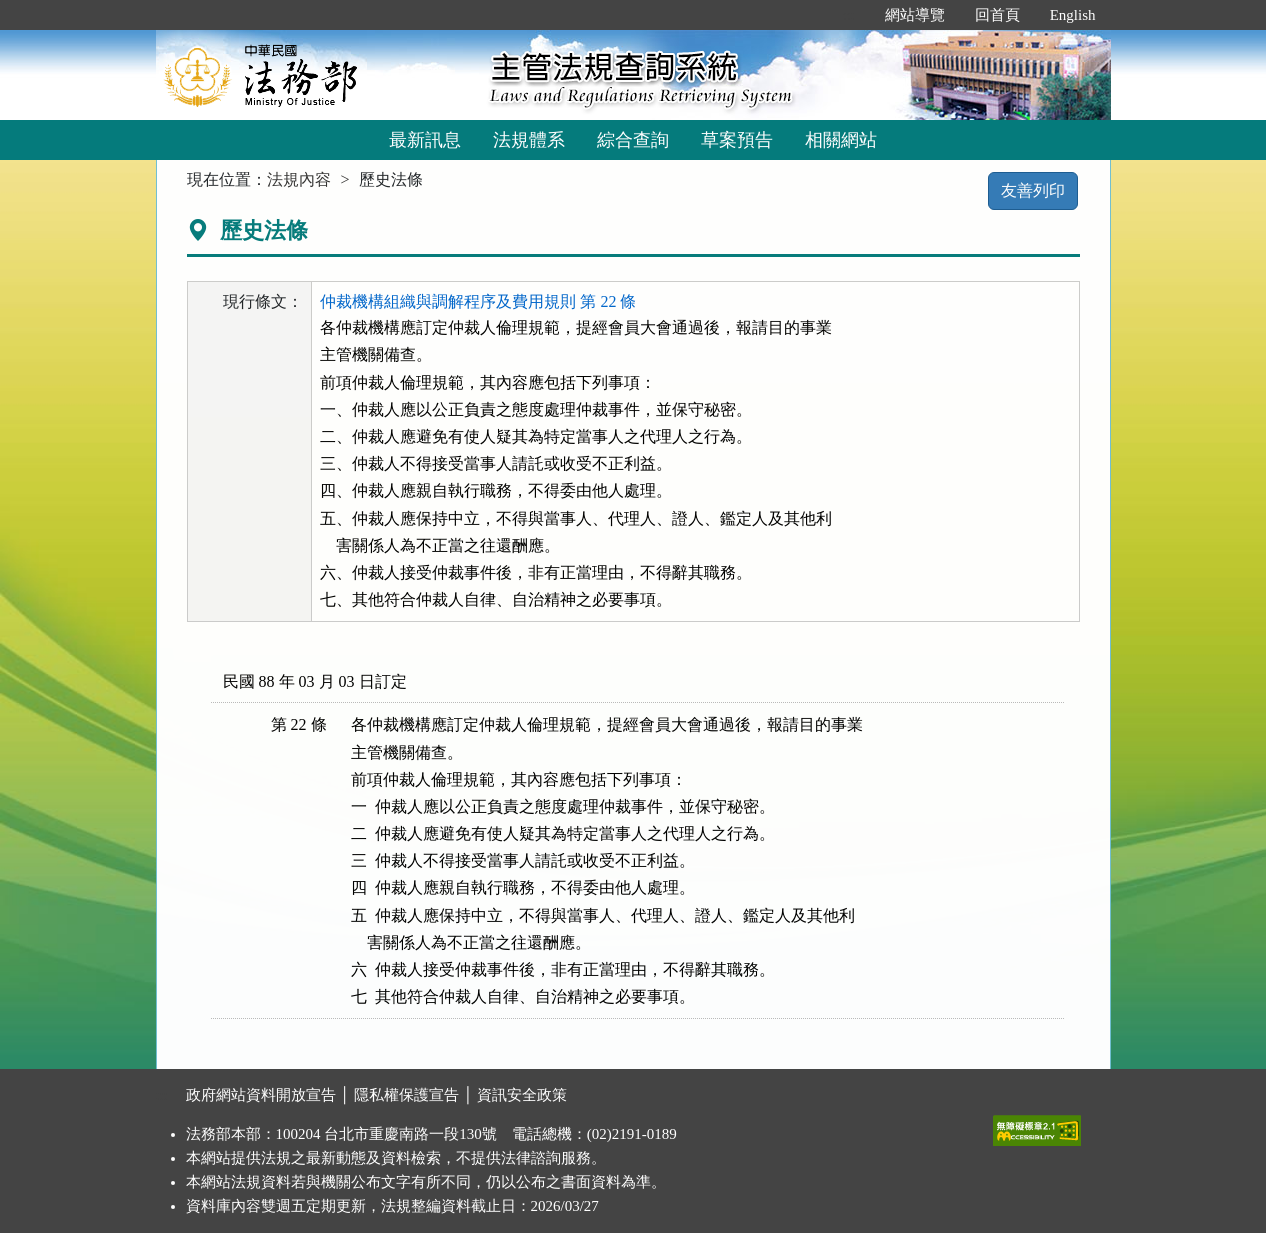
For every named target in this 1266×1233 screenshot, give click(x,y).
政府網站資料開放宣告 (261, 1095)
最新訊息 (425, 140)
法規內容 (299, 179)
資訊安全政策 (522, 1095)
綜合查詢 (633, 140)
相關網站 (841, 140)
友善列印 (1033, 190)
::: (848, 15)
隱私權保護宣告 (406, 1095)
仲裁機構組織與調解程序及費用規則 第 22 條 (478, 301)
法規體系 (529, 140)
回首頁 (997, 15)
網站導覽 (915, 15)
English (1073, 15)
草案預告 (737, 140)
